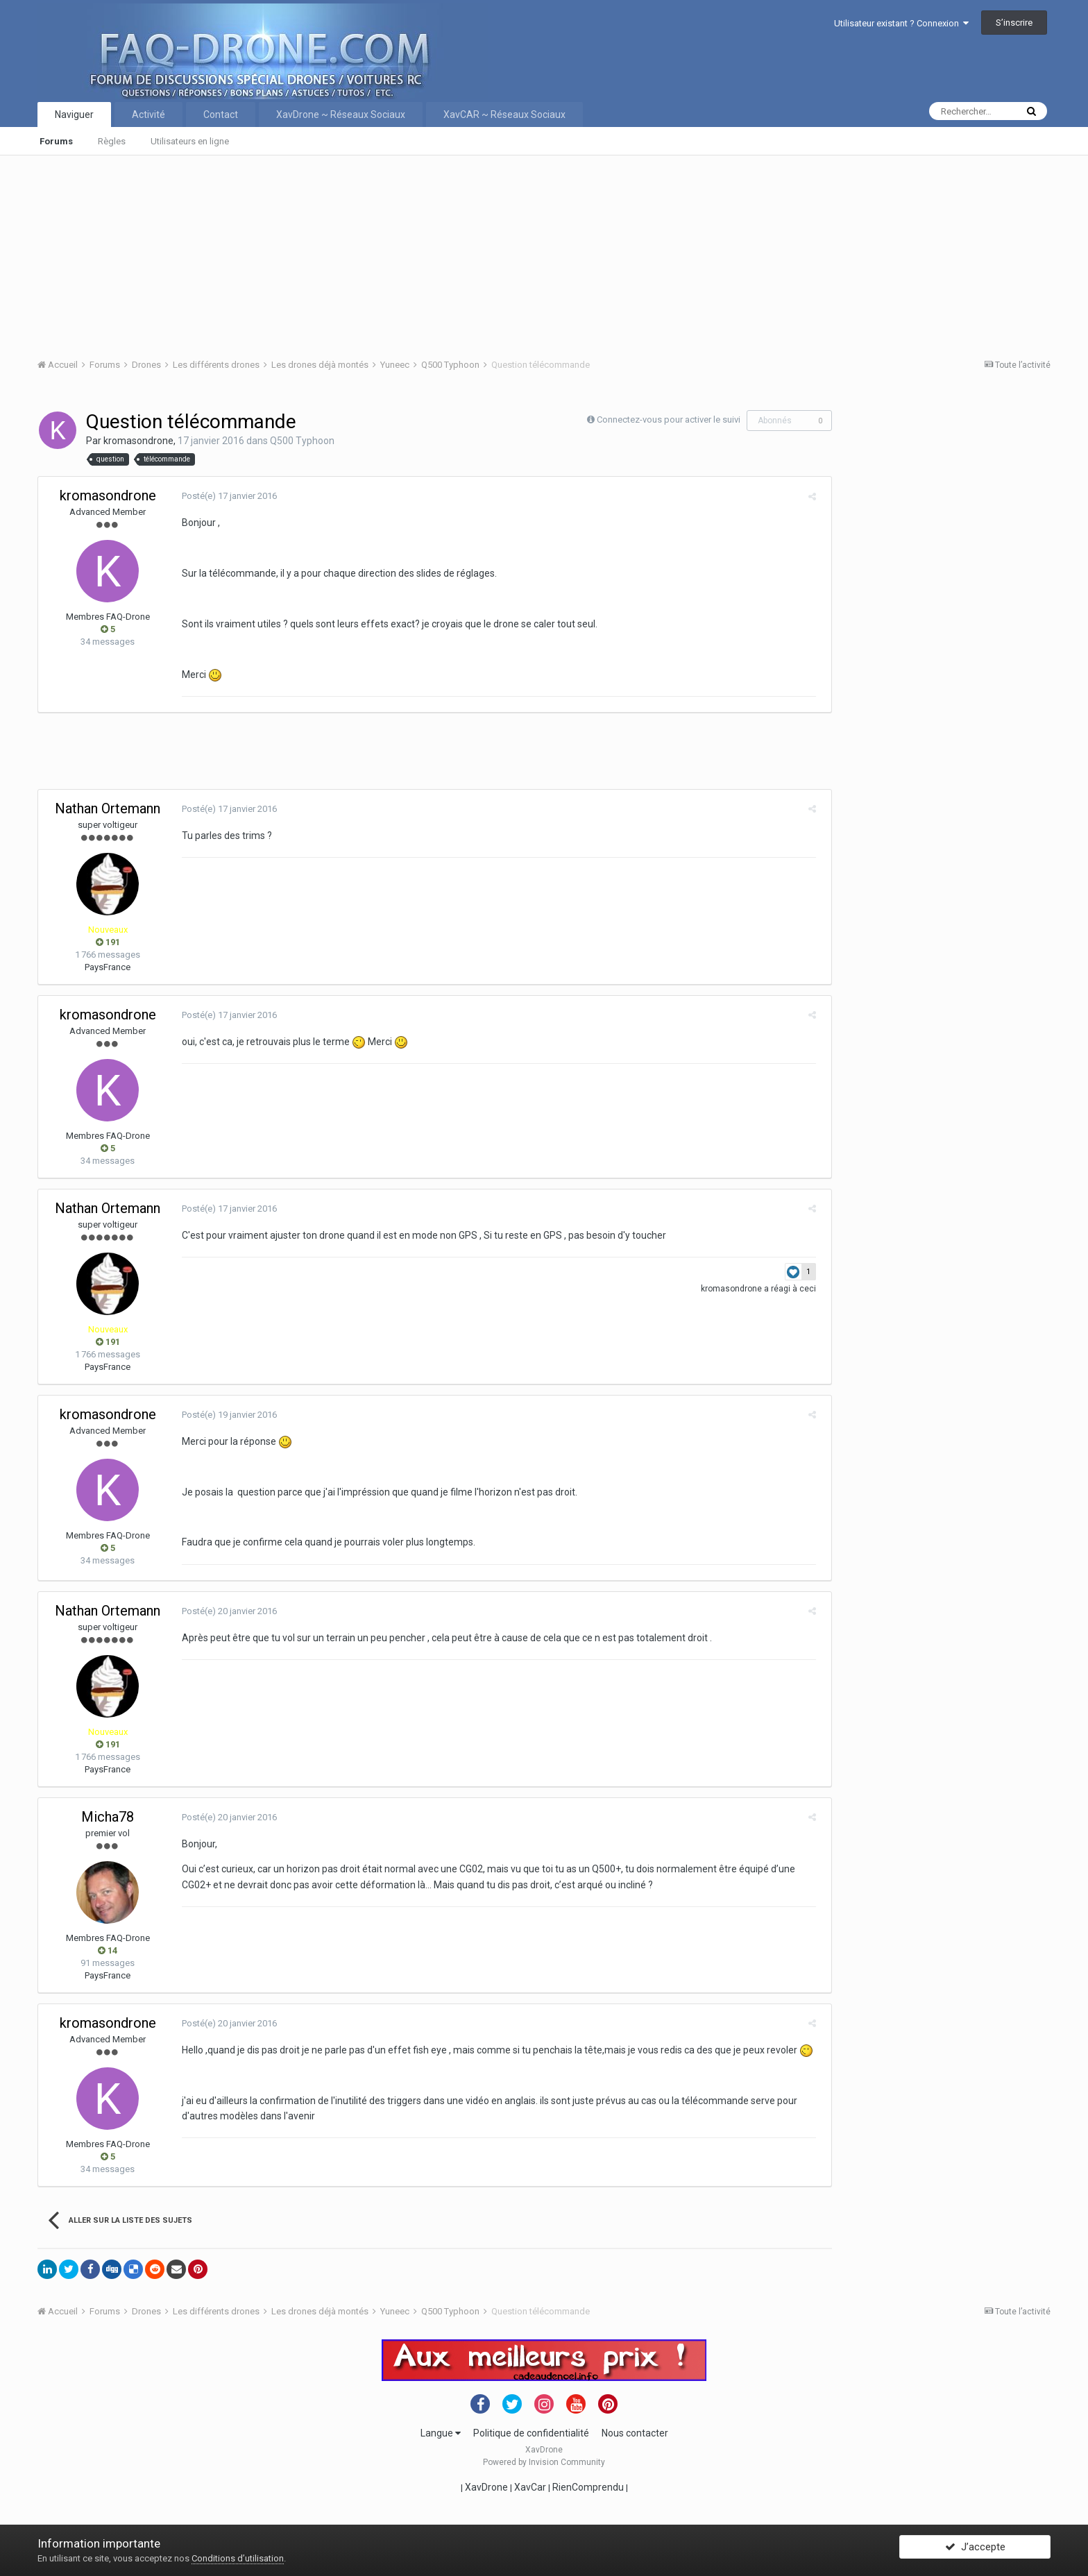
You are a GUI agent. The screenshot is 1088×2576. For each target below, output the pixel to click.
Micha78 (107, 1816)
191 (108, 942)
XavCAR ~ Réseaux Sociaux (504, 114)
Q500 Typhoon (302, 440)
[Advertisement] (453, 252)
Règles (112, 141)
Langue (440, 2433)
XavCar (530, 2487)
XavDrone (486, 2487)
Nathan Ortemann (107, 808)
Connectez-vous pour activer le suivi (668, 419)
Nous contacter (635, 2433)
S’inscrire (1014, 22)
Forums (56, 141)
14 (107, 1950)
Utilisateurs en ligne (190, 141)
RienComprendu (588, 2487)
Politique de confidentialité (531, 2433)
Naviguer (74, 114)
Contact (220, 114)
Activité (148, 114)
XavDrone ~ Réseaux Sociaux (340, 114)
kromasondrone (138, 440)
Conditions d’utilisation (238, 2558)
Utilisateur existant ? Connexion (901, 23)
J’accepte (975, 2550)
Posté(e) (224, 496)
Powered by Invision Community (544, 2462)
